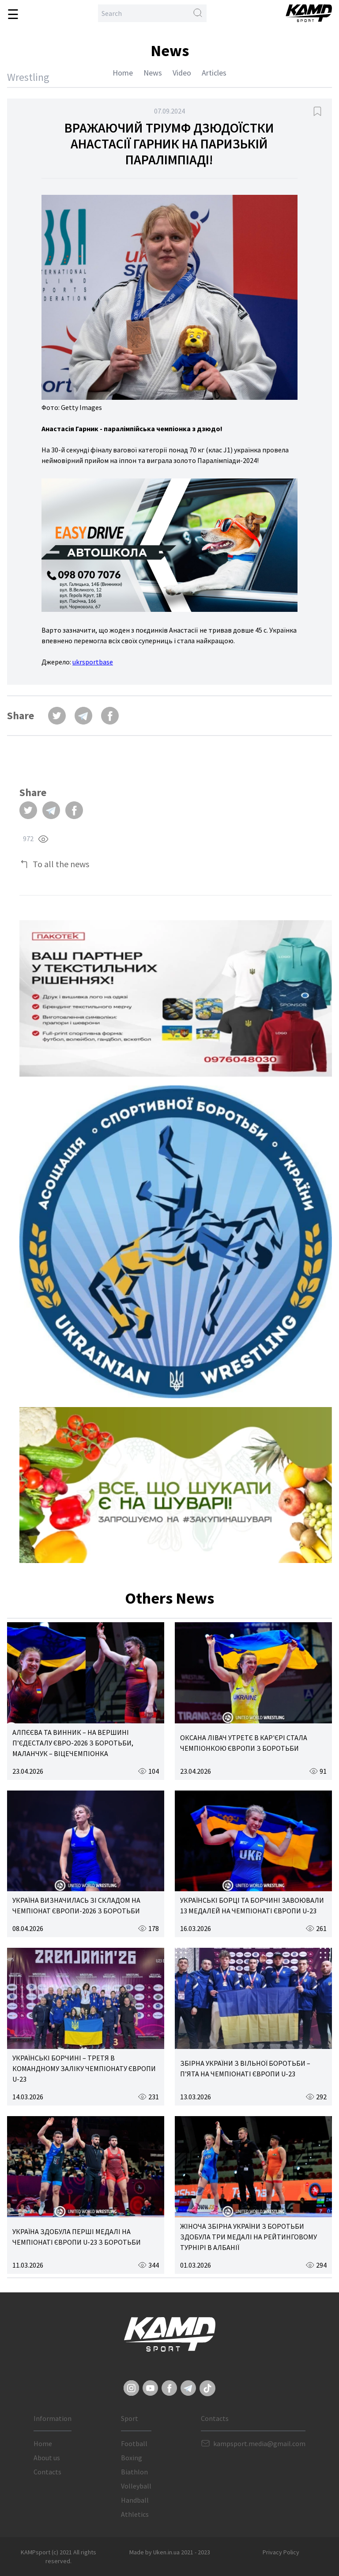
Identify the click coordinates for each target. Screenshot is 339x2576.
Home (123, 73)
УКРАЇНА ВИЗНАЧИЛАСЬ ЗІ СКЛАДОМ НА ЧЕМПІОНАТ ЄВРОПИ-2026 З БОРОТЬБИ (76, 1905)
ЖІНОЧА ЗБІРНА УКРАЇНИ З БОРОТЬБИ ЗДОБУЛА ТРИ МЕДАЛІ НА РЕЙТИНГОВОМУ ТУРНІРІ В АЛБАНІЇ (248, 2237)
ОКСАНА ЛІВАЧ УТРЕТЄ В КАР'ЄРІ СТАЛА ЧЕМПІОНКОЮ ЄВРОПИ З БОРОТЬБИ (243, 1743)
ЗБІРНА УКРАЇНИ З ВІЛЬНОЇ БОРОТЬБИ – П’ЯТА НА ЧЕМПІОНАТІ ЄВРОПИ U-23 (245, 2068)
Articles (214, 73)
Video (182, 73)
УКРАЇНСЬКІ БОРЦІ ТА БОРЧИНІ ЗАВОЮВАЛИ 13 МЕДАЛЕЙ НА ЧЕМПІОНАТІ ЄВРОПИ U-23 (252, 1905)
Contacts (47, 2471)
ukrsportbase (92, 661)
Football (134, 2443)
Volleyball (136, 2485)
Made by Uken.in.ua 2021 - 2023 (169, 2552)
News (152, 73)
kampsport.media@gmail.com (259, 2443)
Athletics (135, 2514)
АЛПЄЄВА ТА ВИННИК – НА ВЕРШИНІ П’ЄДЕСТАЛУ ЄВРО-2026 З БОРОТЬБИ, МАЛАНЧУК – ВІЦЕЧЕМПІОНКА (72, 1743)
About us (47, 2457)
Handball (135, 2500)
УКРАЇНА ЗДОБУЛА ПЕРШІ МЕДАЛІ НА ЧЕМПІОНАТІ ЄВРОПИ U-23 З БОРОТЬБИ (76, 2236)
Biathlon (134, 2471)
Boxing (131, 2457)
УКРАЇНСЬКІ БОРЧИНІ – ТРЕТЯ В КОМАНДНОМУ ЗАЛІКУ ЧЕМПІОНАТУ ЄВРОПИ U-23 (84, 2068)
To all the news (61, 863)
